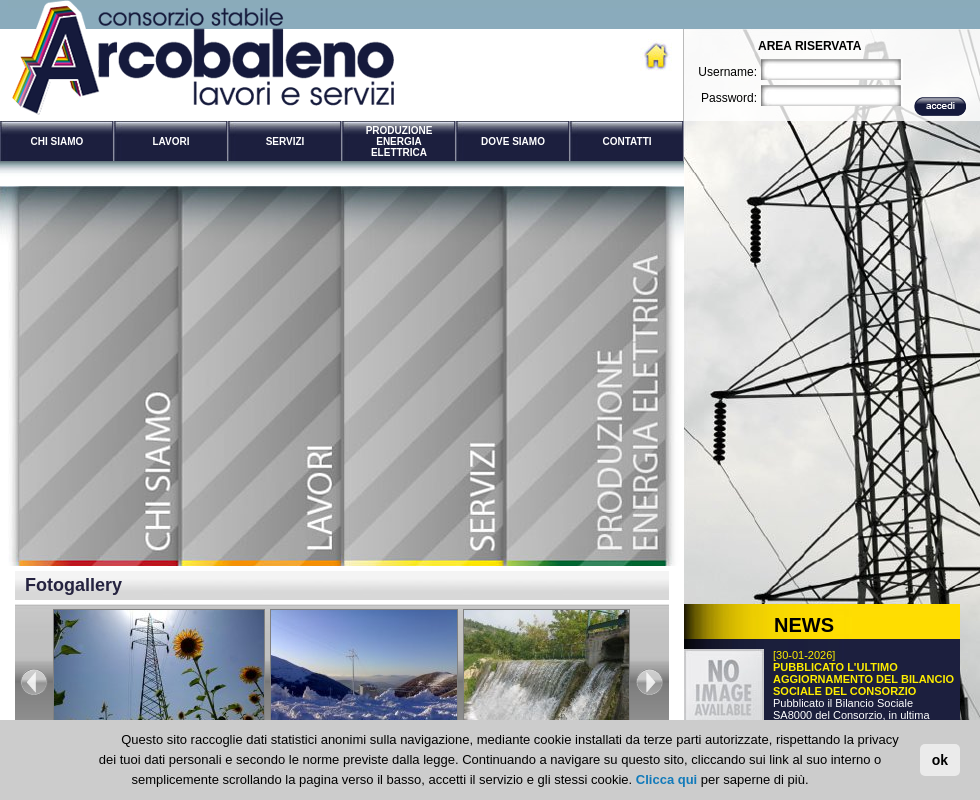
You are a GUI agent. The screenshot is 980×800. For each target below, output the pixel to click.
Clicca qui (666, 779)
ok (940, 760)
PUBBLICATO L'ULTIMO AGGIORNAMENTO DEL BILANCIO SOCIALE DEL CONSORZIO (863, 679)
